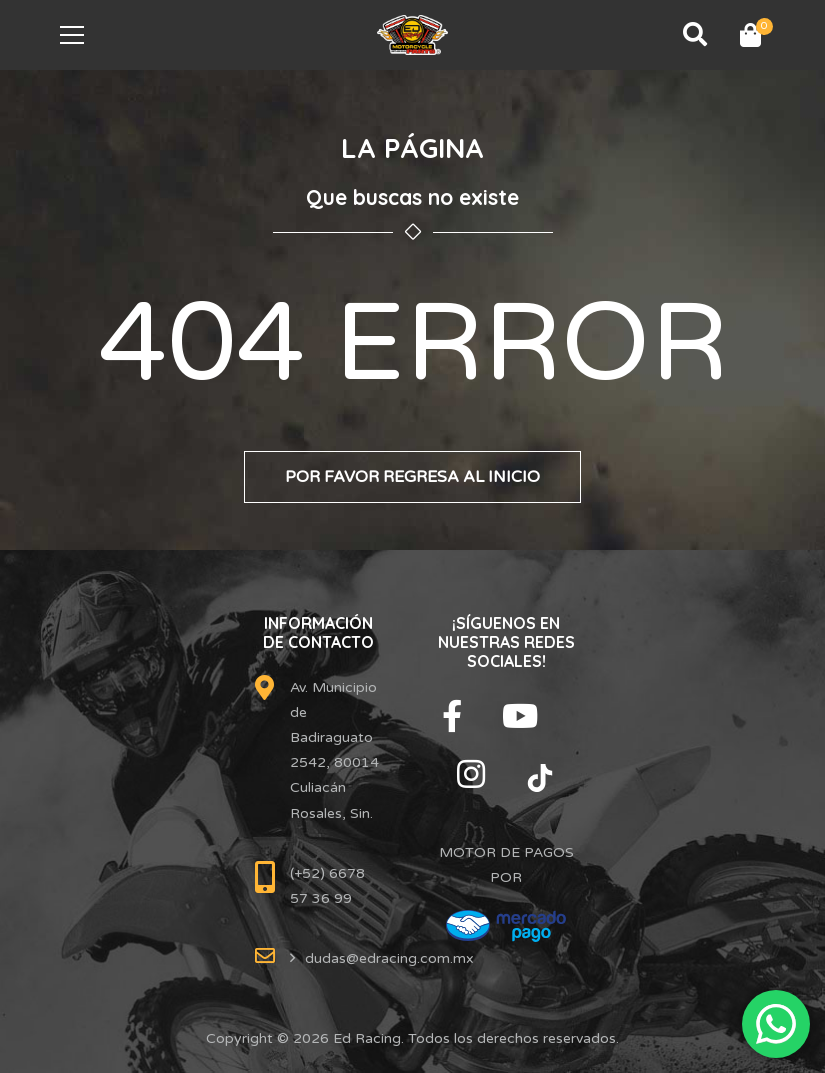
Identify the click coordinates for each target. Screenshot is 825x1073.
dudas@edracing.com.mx (389, 958)
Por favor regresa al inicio (412, 477)
